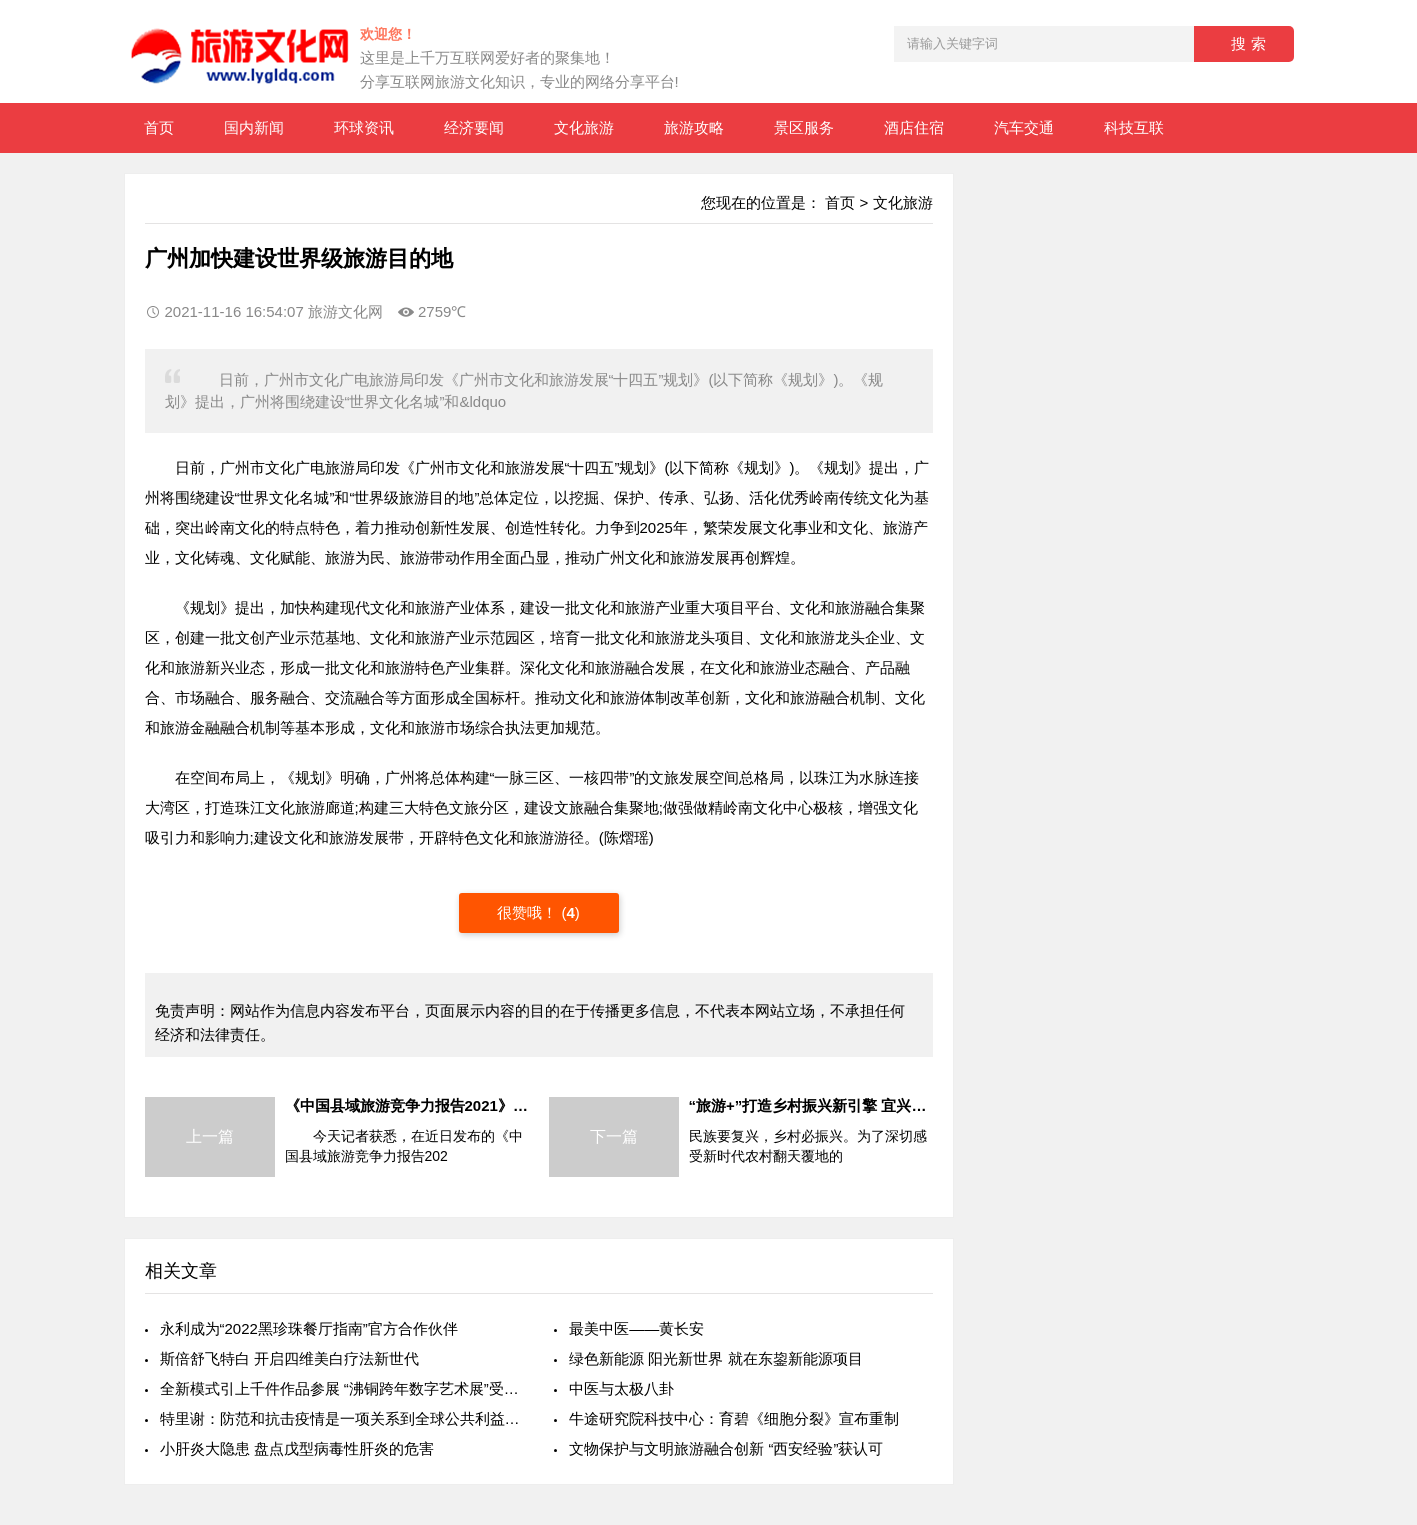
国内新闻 (254, 127)
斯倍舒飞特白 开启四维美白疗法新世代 (289, 1358)
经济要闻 (474, 127)
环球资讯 (364, 127)
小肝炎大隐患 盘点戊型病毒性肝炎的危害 (297, 1448)
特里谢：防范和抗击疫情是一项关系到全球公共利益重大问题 (341, 1418)
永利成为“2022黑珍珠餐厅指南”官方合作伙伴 (309, 1328)
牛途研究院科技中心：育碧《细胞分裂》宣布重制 (734, 1418)
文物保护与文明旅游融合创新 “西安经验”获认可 (726, 1448)
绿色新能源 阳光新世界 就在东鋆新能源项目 (715, 1358)
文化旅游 (584, 127)
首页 (159, 127)
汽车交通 (1024, 127)
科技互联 (1134, 127)
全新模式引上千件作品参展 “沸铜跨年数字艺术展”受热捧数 (341, 1388)
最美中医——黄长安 (636, 1328)
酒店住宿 (914, 127)
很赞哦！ (529, 912)
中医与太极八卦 (621, 1388)
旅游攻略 (694, 127)
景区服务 (804, 127)
